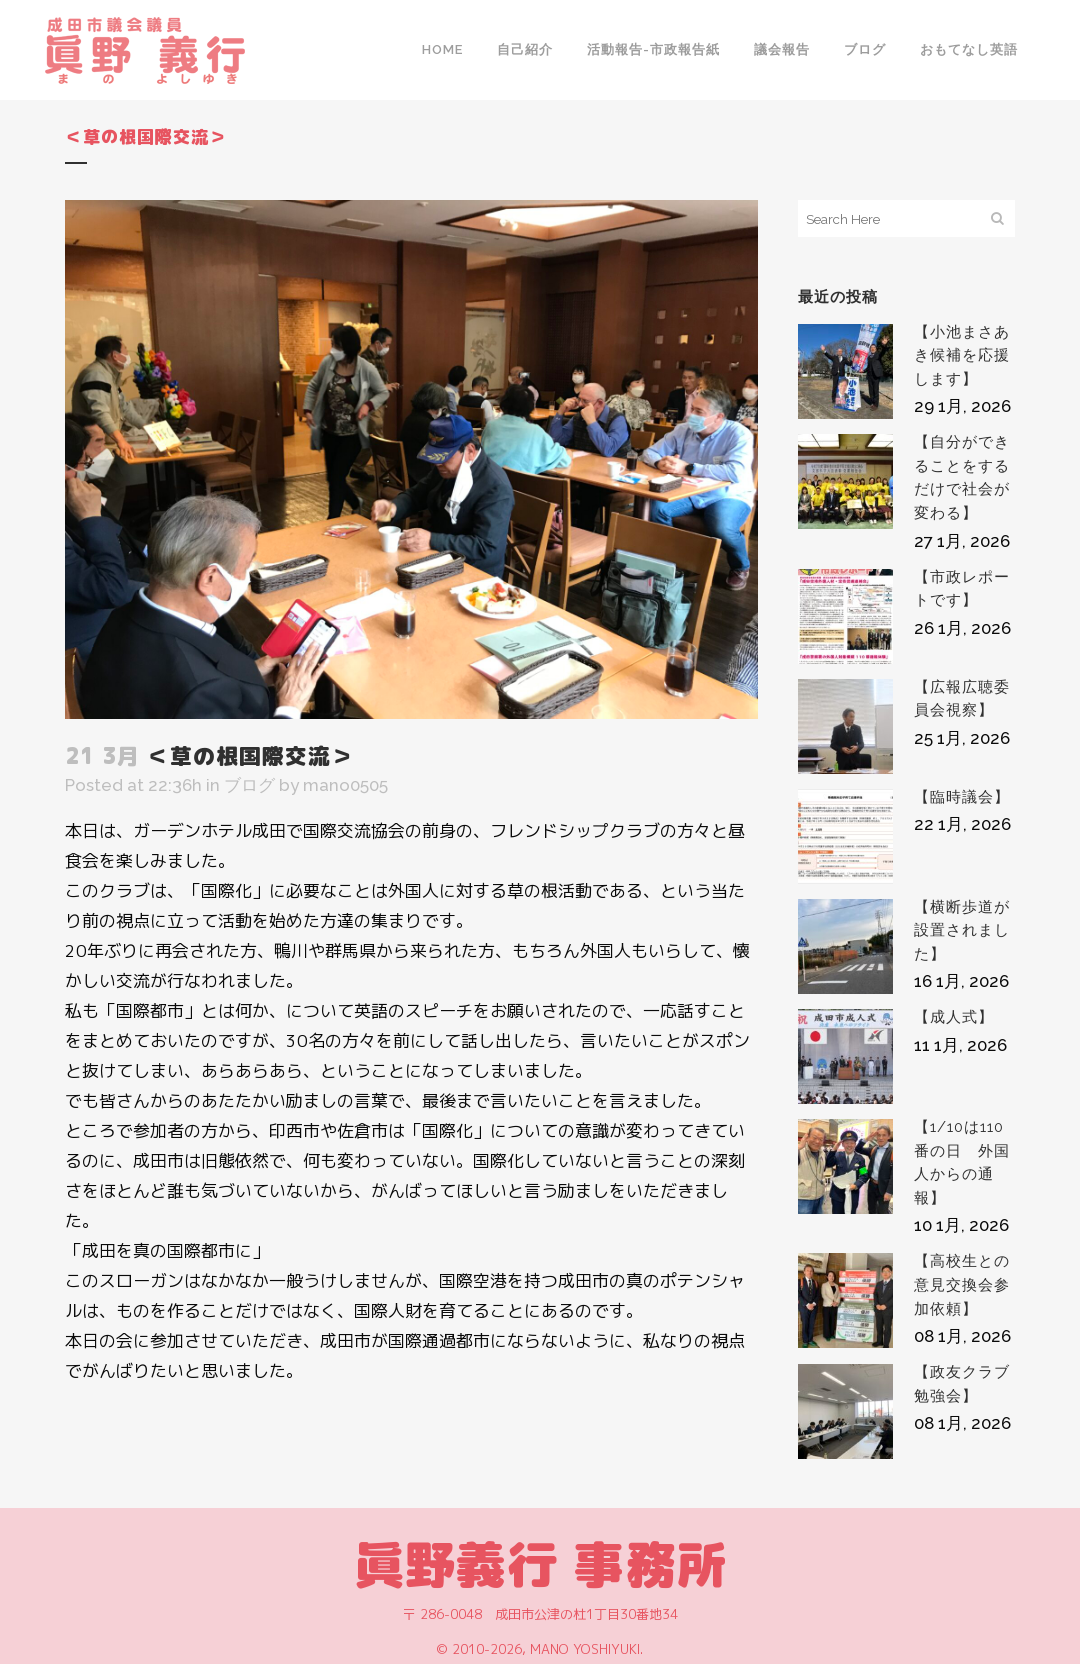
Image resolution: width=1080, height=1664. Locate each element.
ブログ (249, 785)
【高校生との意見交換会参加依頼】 (962, 1284)
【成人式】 (954, 1017)
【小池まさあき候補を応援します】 (962, 355)
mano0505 (345, 785)
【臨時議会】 (962, 797)
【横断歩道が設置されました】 (962, 930)
